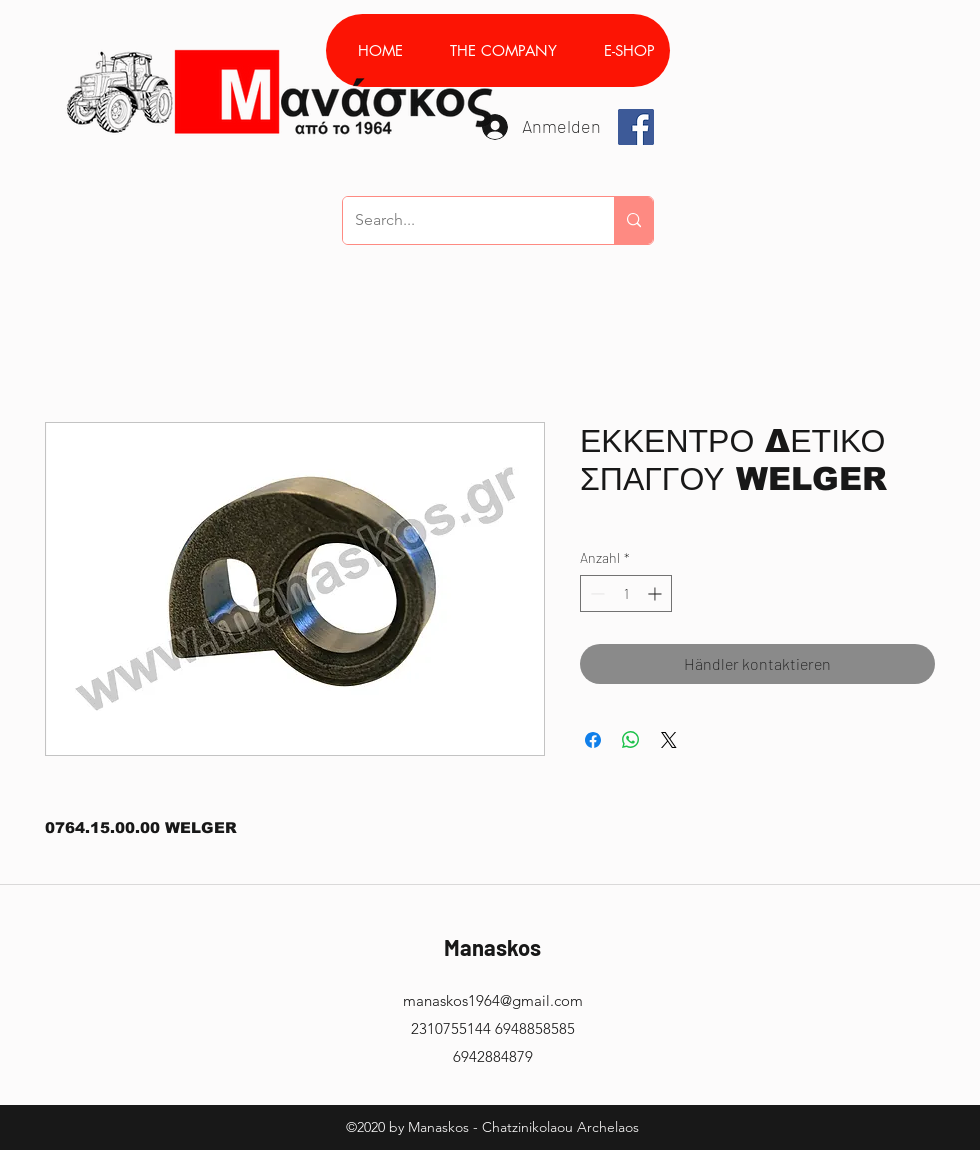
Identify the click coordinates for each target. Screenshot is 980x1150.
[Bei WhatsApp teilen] (631, 740)
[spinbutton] (626, 593)
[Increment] (656, 593)
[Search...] (463, 220)
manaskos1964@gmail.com (493, 1000)
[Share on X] (669, 740)
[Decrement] (595, 593)
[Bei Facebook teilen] (593, 740)
